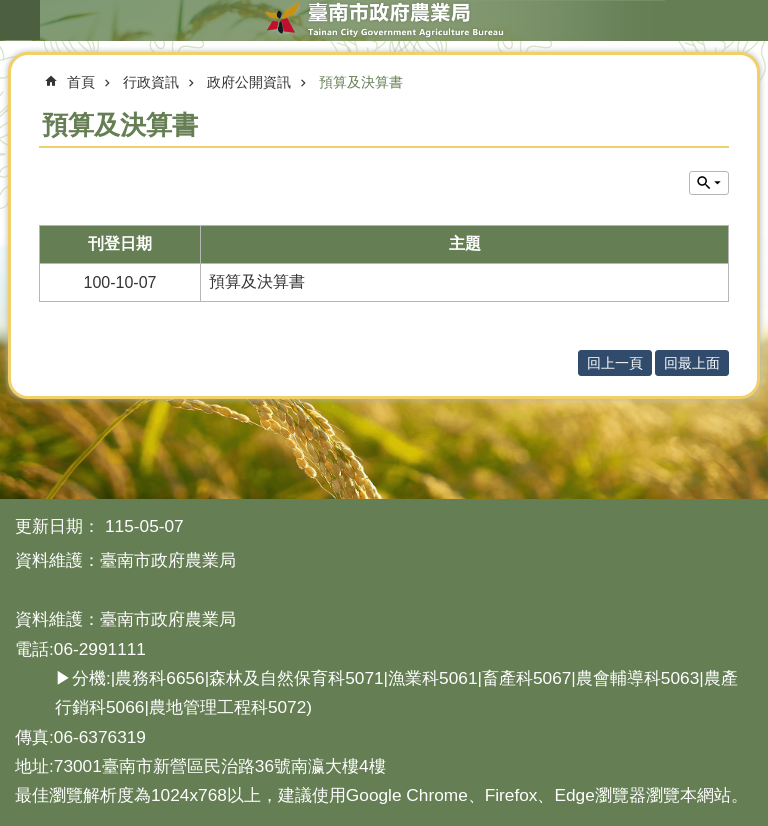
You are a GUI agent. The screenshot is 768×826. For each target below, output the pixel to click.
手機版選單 (20, 20)
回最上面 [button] (692, 363)
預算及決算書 (361, 82)
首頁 (81, 82)
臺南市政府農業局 (384, 20)
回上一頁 (615, 363)
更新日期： (57, 526)
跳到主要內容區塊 (10, 10)
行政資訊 (151, 82)
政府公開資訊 (249, 82)
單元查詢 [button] (709, 183)
